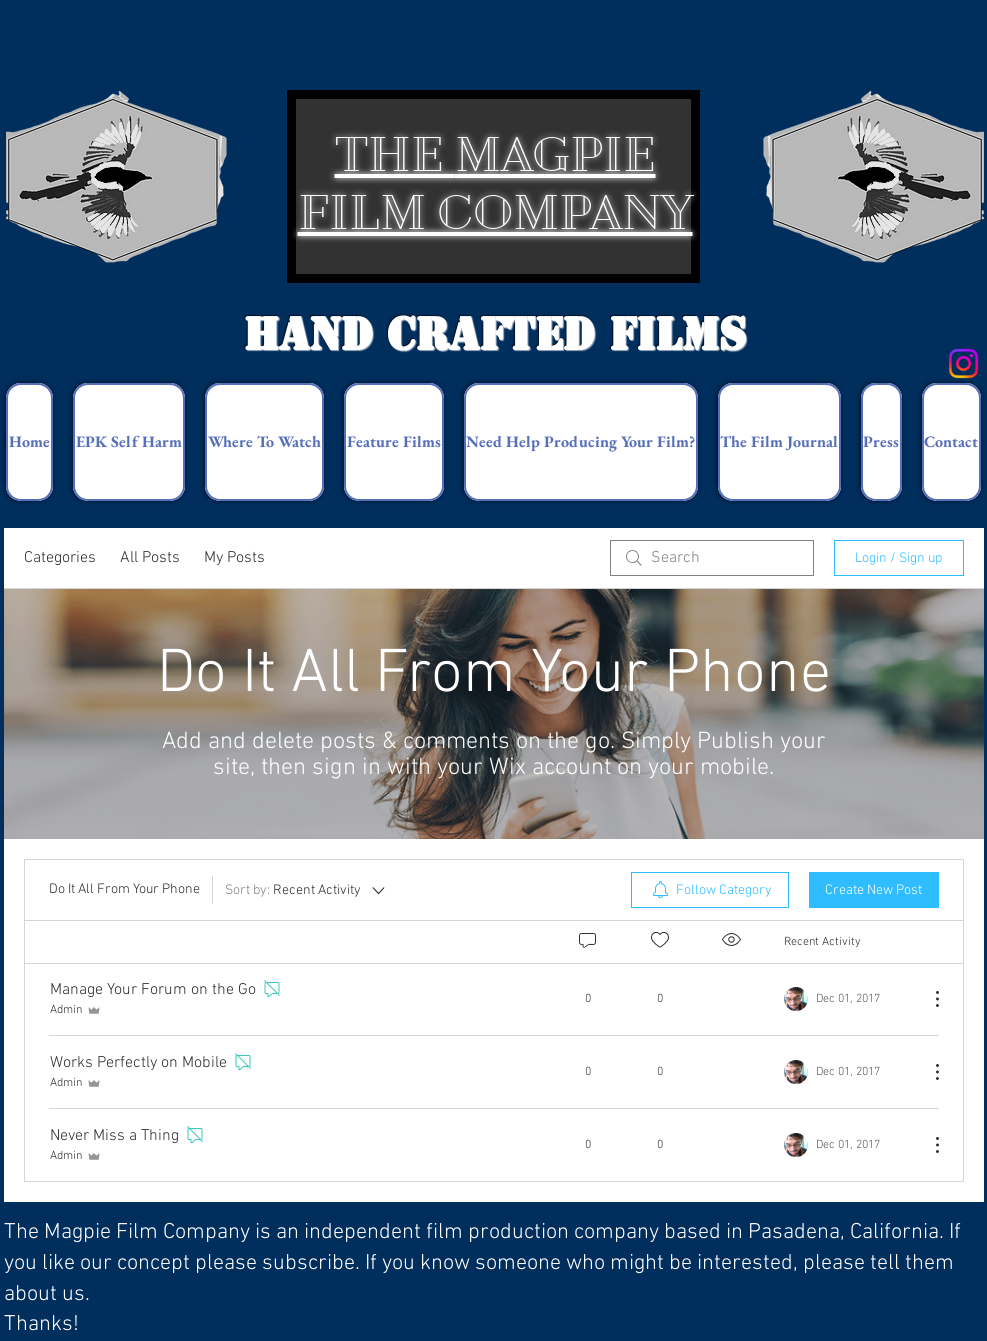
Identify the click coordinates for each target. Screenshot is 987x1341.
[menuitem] (710, 890)
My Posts (234, 558)
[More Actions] (927, 999)
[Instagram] (963, 363)
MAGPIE (555, 154)
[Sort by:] (306, 890)
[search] (712, 558)
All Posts (150, 558)
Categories (60, 558)
